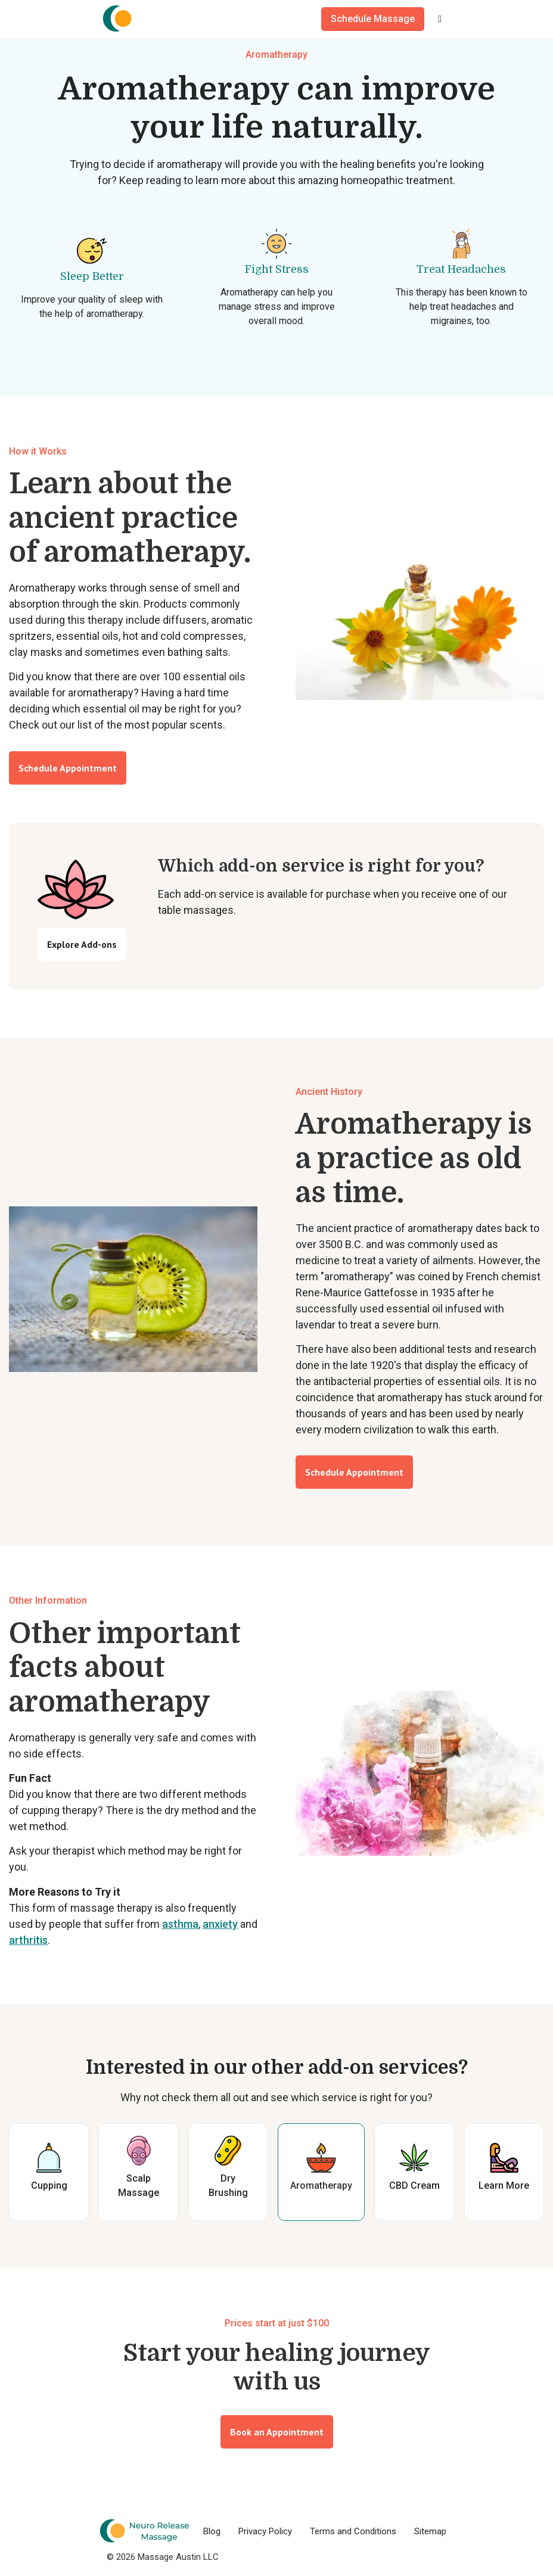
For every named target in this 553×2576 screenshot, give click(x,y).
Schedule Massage (373, 18)
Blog (211, 2531)
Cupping (49, 2185)
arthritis (28, 1940)
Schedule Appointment (67, 768)
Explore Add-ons (82, 944)
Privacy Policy (265, 2531)
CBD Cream (414, 2185)
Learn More (504, 2185)
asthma (180, 1924)
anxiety (220, 1924)
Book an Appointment (277, 2432)
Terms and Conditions (353, 2531)
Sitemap (430, 2531)
